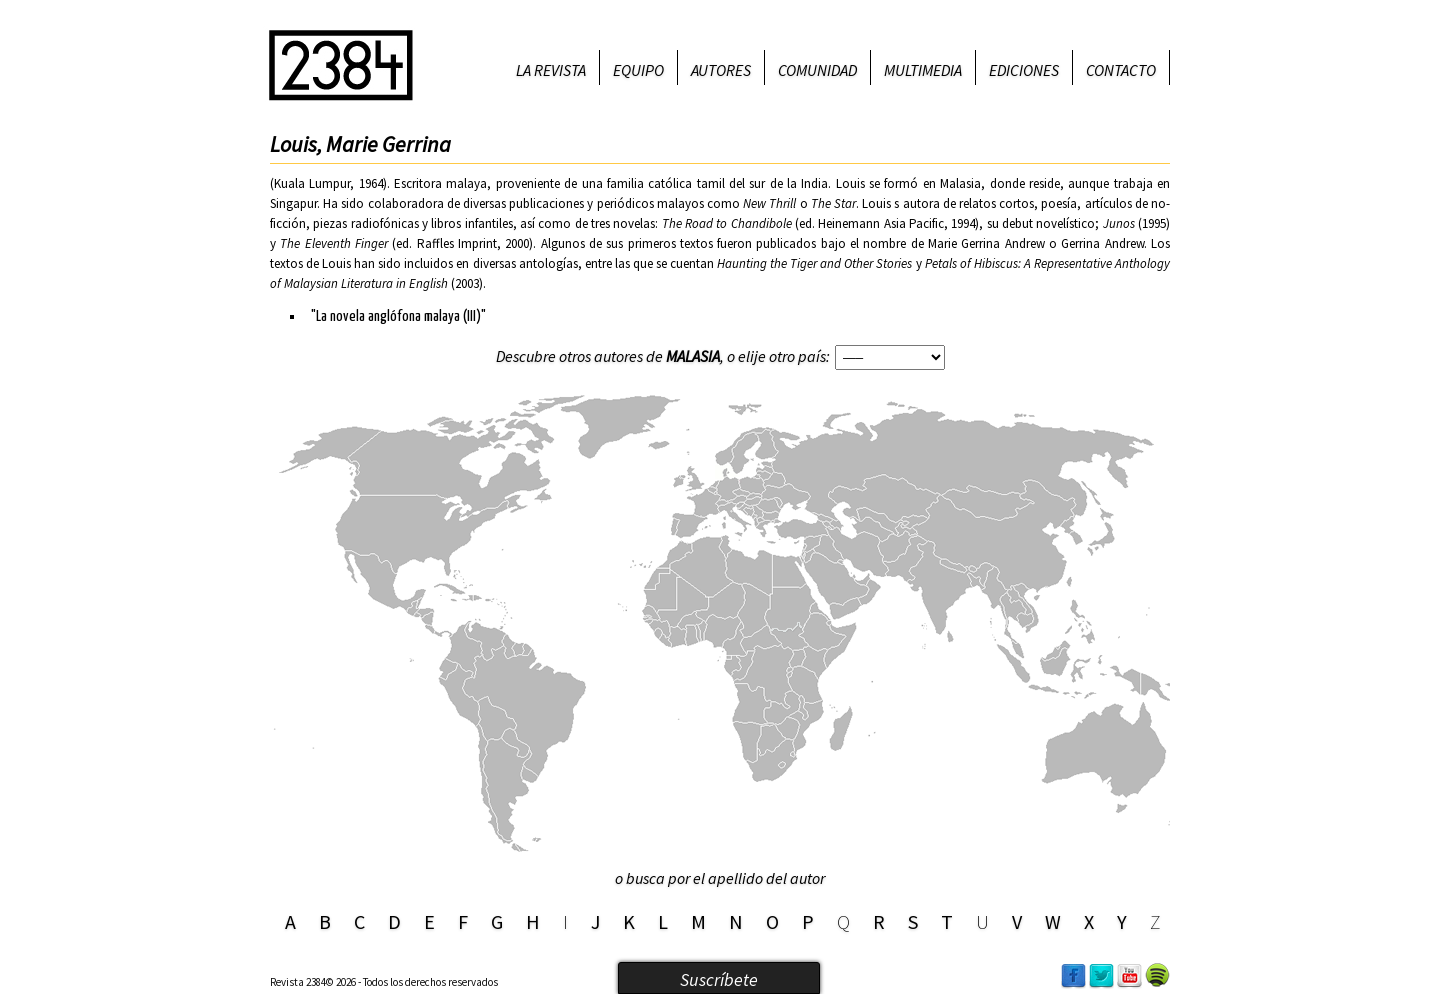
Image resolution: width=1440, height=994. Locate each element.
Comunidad (817, 70)
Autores (721, 70)
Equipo (638, 70)
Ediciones (1024, 70)
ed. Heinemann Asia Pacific (871, 223)
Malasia (693, 356)
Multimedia (923, 70)
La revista (551, 70)
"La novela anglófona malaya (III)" (398, 316)
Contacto (1121, 70)
